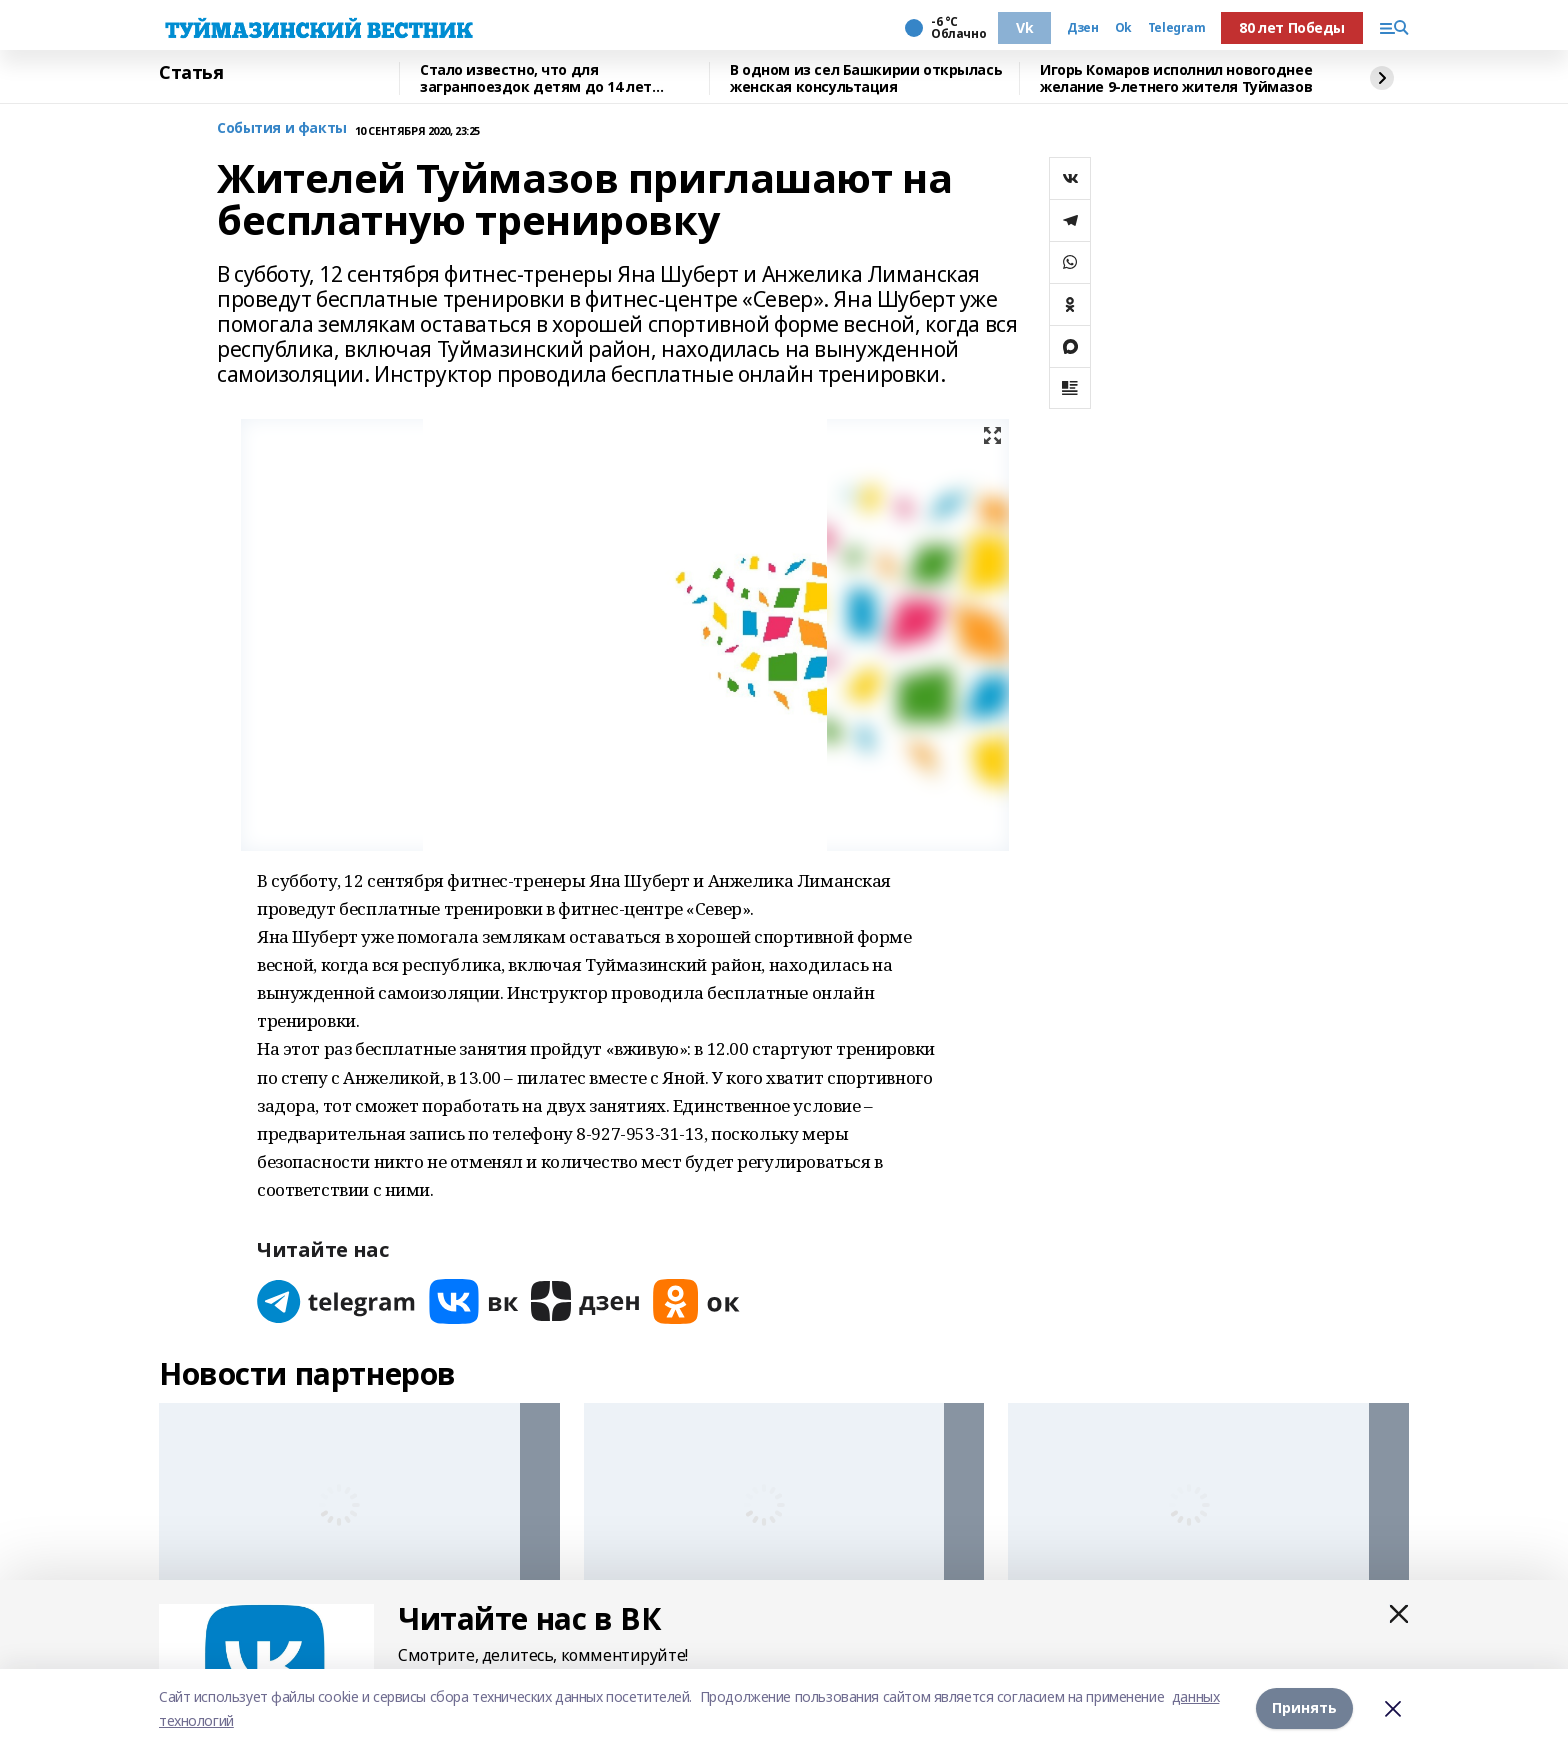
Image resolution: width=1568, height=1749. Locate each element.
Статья (191, 73)
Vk (1024, 27)
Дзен (1082, 28)
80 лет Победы (1292, 27)
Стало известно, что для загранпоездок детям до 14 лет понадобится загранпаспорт (536, 78)
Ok (1123, 28)
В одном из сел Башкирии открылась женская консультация (866, 78)
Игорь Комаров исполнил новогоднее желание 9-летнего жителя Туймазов (1176, 78)
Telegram (1177, 28)
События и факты (282, 128)
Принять (1304, 1708)
